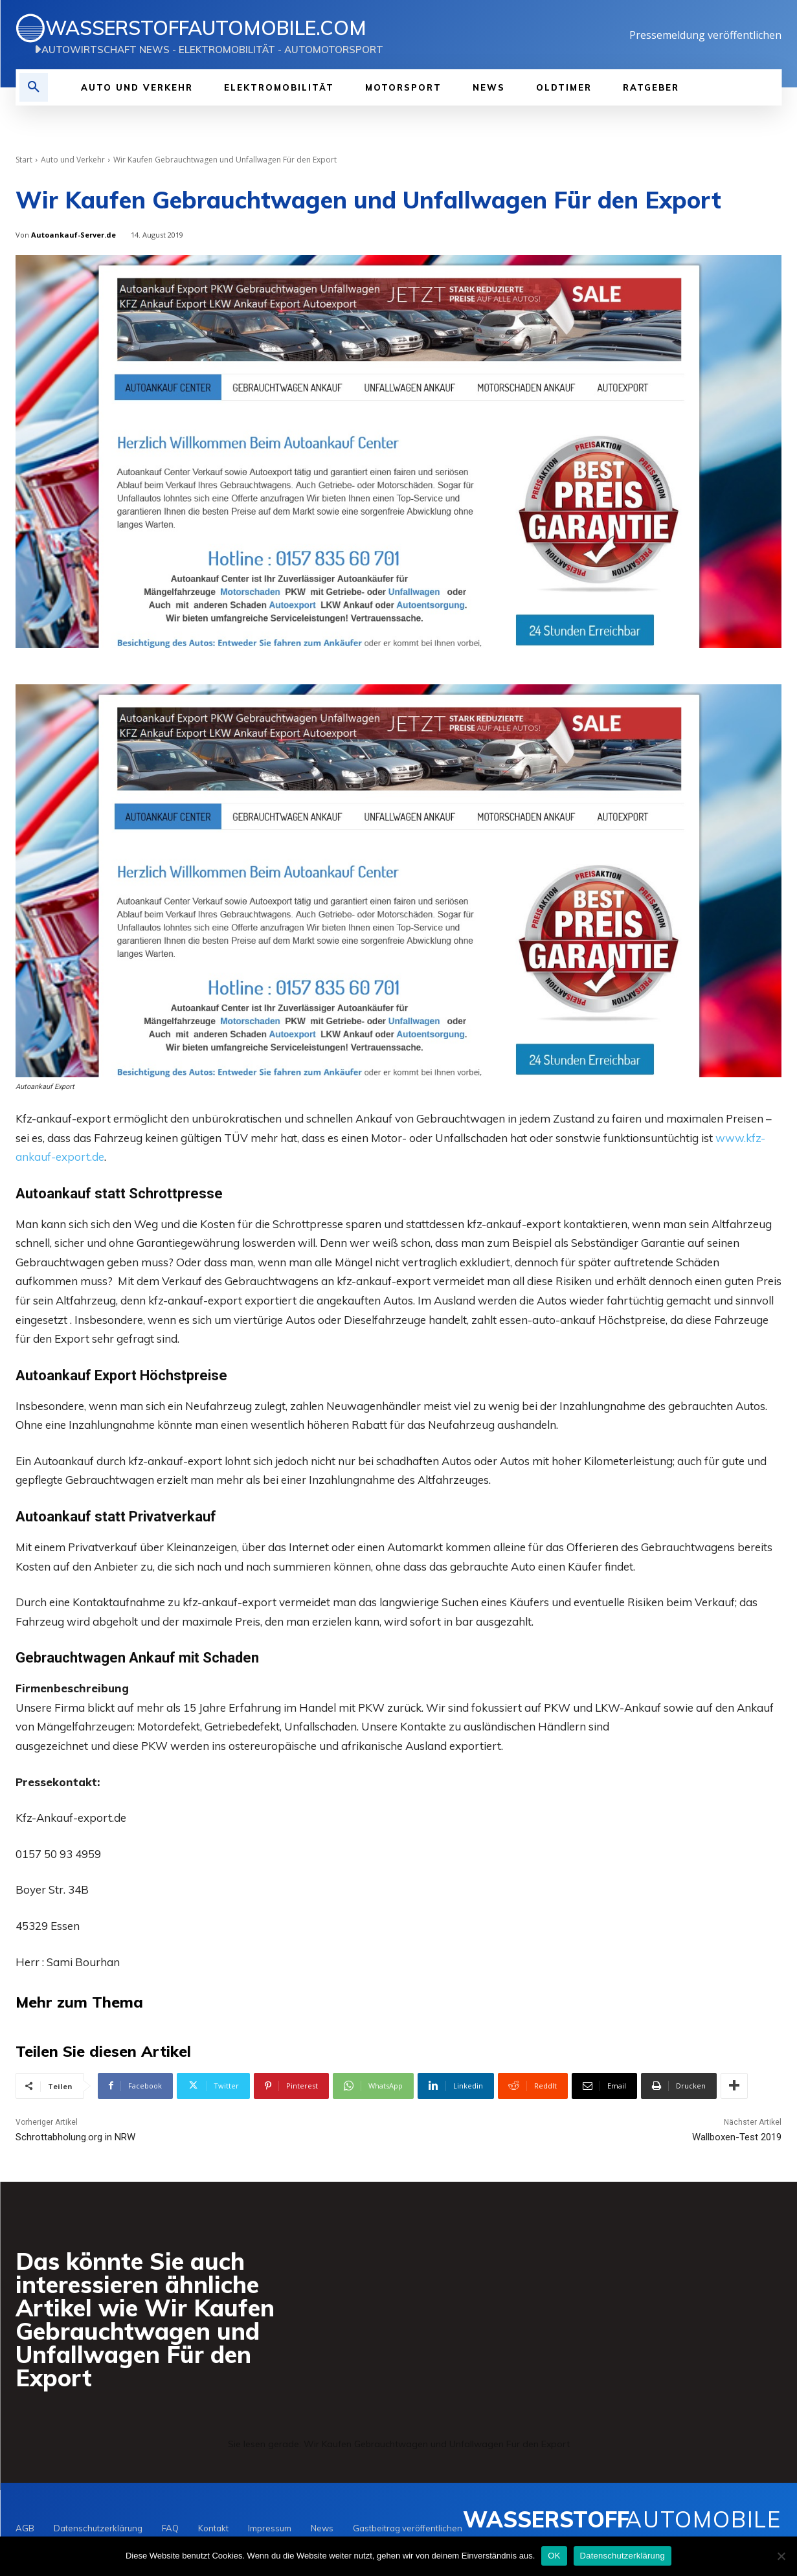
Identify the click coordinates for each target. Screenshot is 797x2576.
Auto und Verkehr (73, 159)
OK (554, 2555)
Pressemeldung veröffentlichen (705, 35)
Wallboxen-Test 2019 (736, 2139)
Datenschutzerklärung (622, 2555)
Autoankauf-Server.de (73, 235)
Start (24, 159)
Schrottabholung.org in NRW (75, 2139)
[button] (33, 87)
